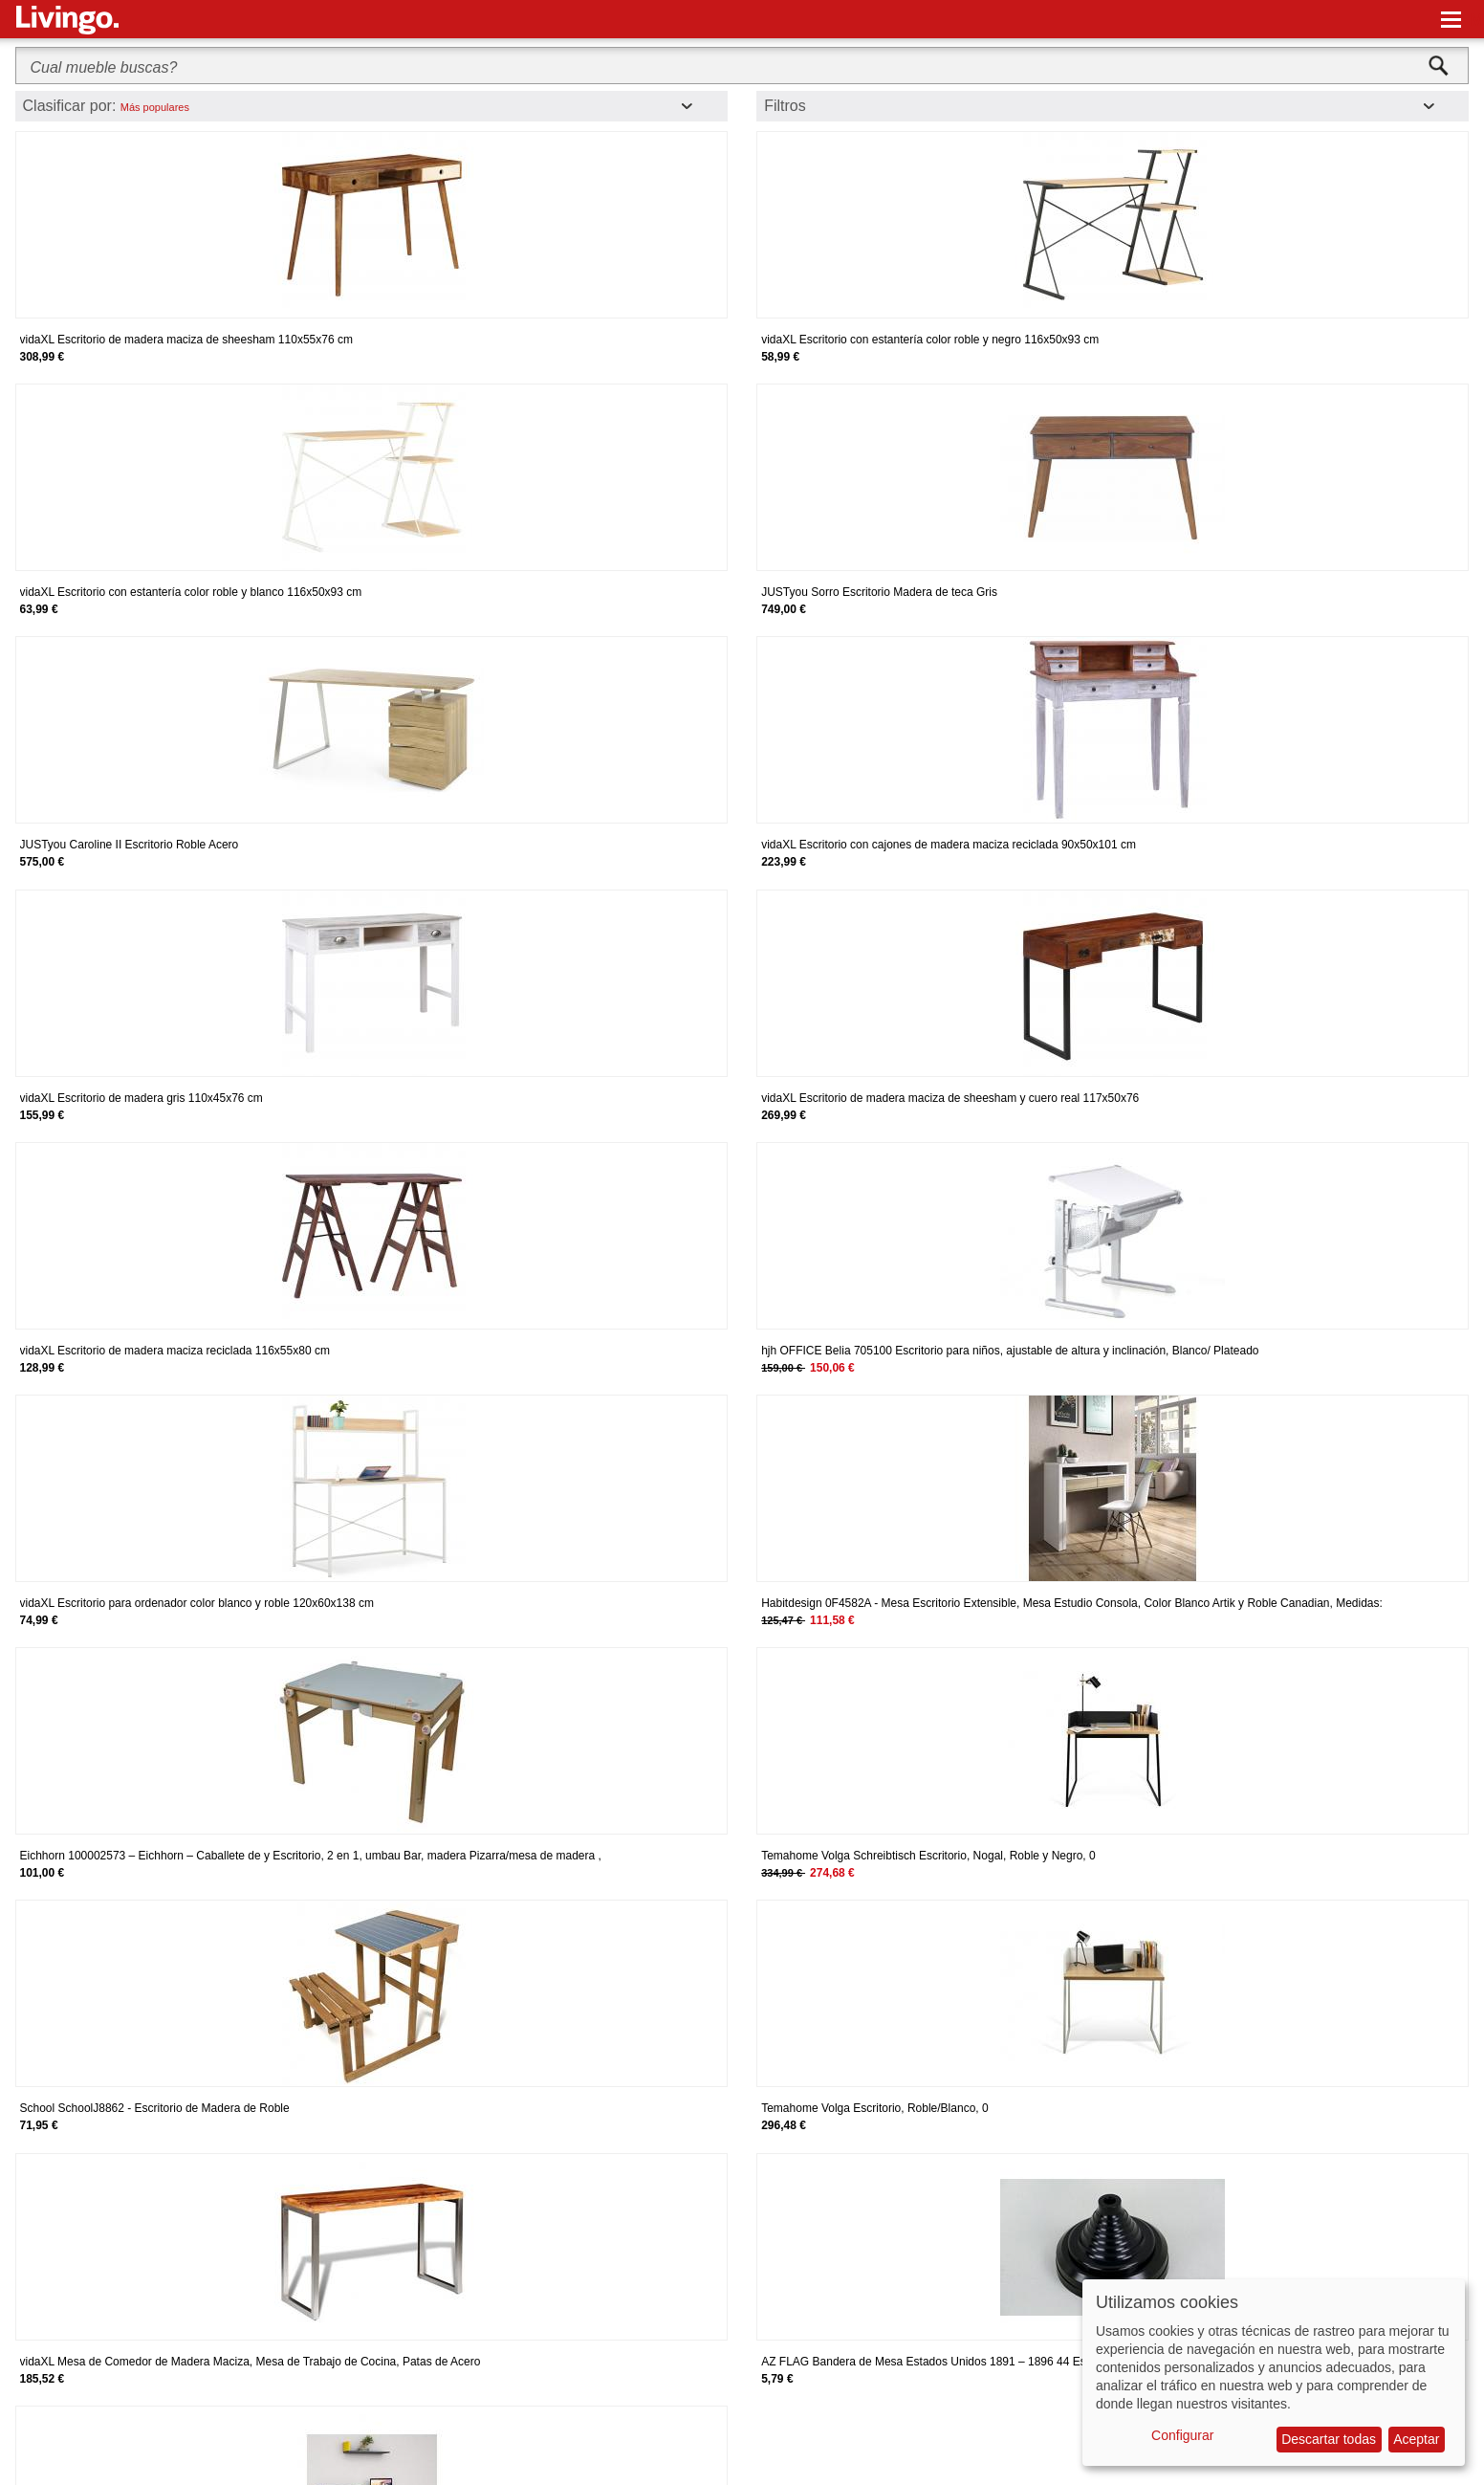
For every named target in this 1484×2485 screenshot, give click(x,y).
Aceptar (1416, 2439)
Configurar (1182, 2435)
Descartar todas (1328, 2439)
